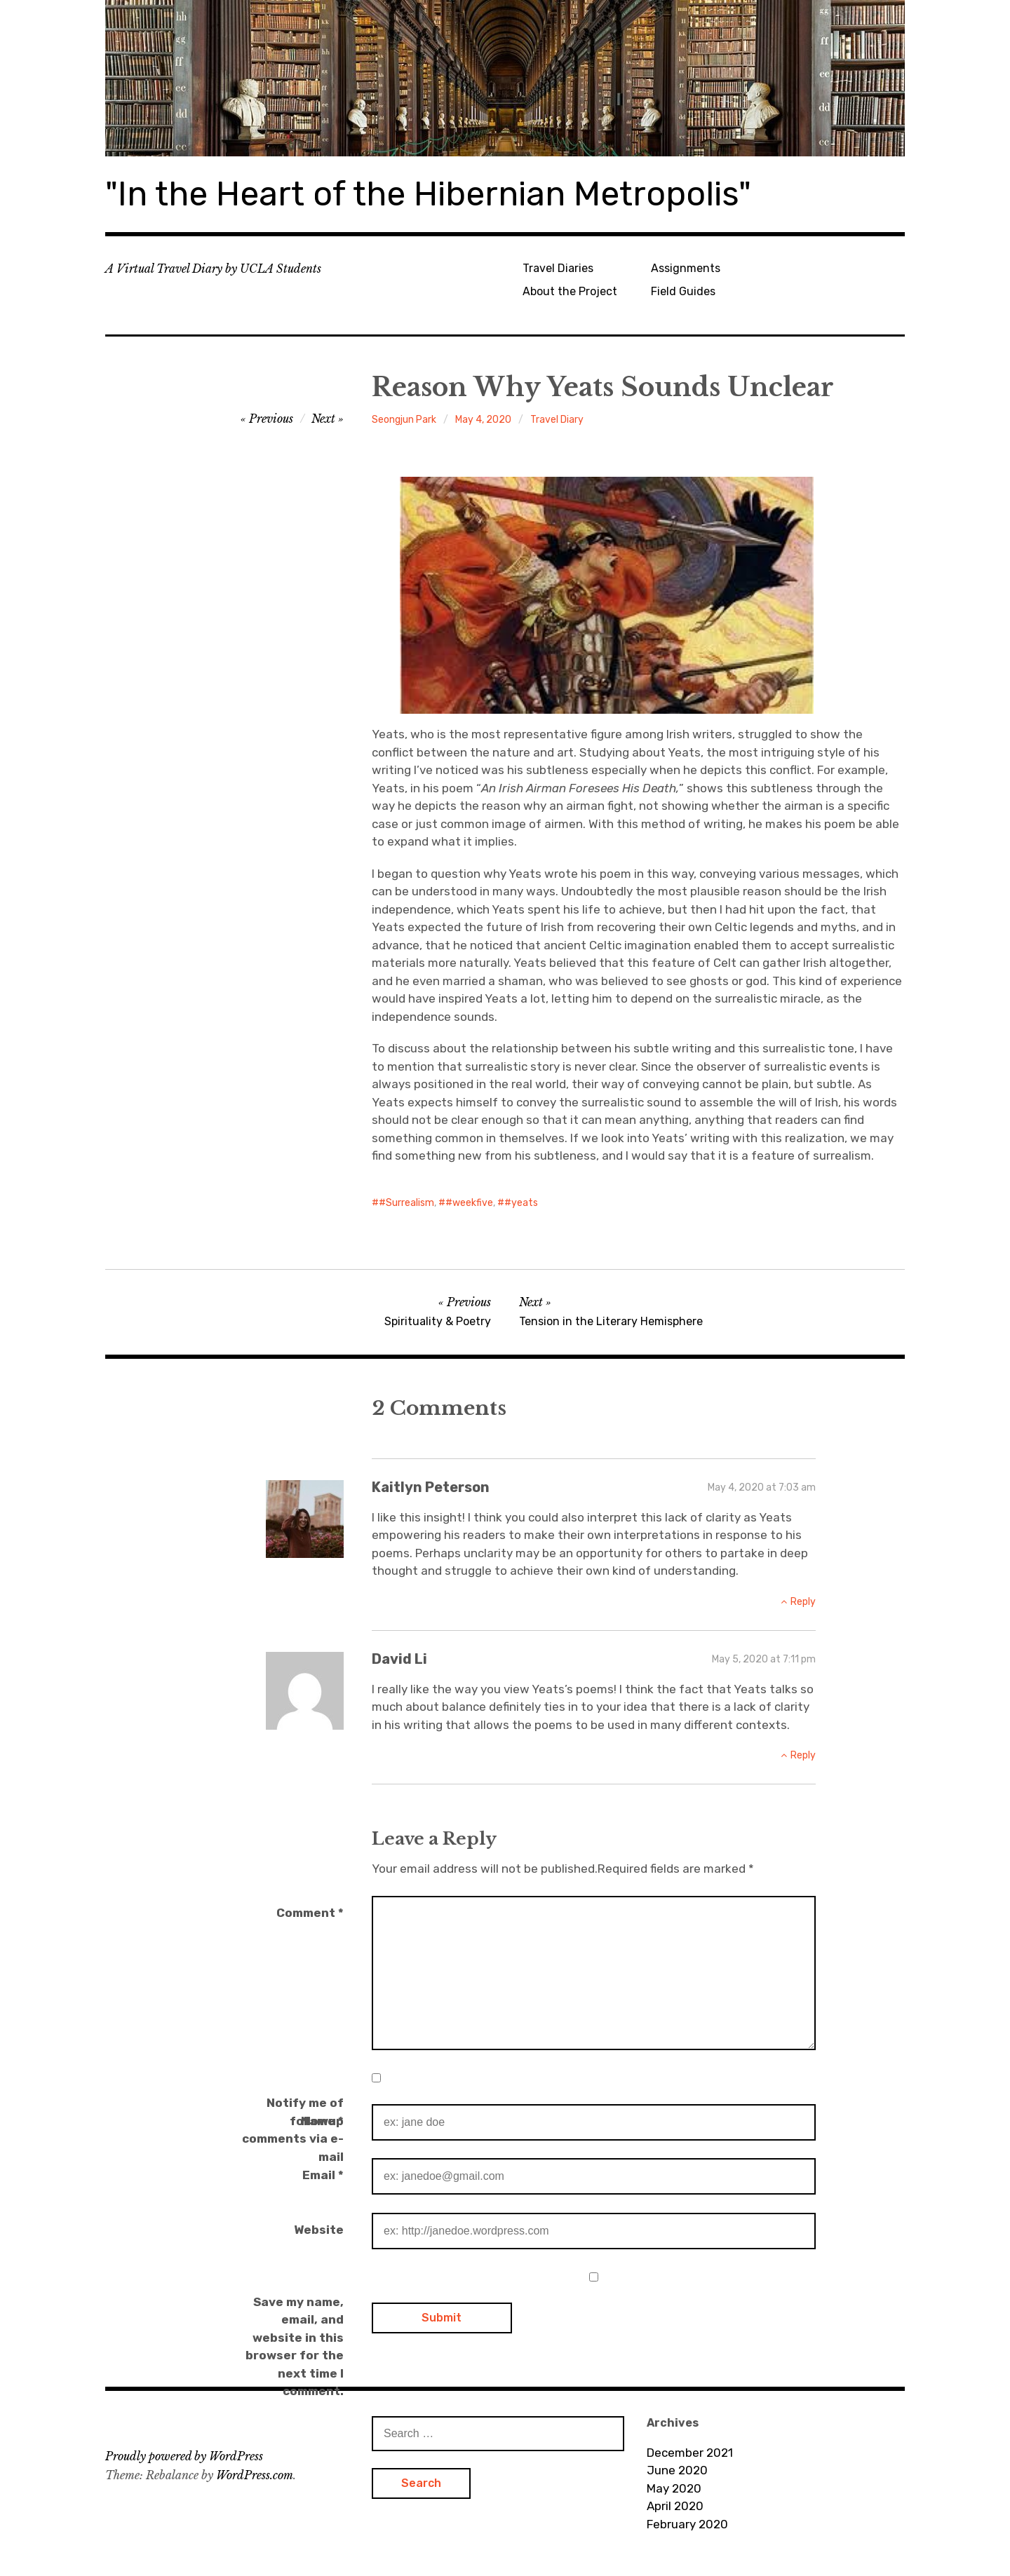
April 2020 (675, 2506)
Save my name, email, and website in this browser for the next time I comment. (294, 2347)
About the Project (570, 291)
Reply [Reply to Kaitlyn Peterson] (803, 1602)
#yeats (521, 1203)
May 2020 (674, 2488)
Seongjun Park (404, 420)
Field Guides (683, 291)
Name (322, 2121)
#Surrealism (406, 1203)
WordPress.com (254, 2475)
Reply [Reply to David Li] (803, 1755)
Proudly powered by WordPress (184, 2456)
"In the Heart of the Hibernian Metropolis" (428, 194)
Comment (310, 1913)
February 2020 (687, 2524)
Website (319, 2230)
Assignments (685, 268)
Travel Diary (557, 420)
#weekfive (469, 1203)
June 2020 (677, 2470)
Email (323, 2175)
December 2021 (690, 2453)
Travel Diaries (558, 268)
